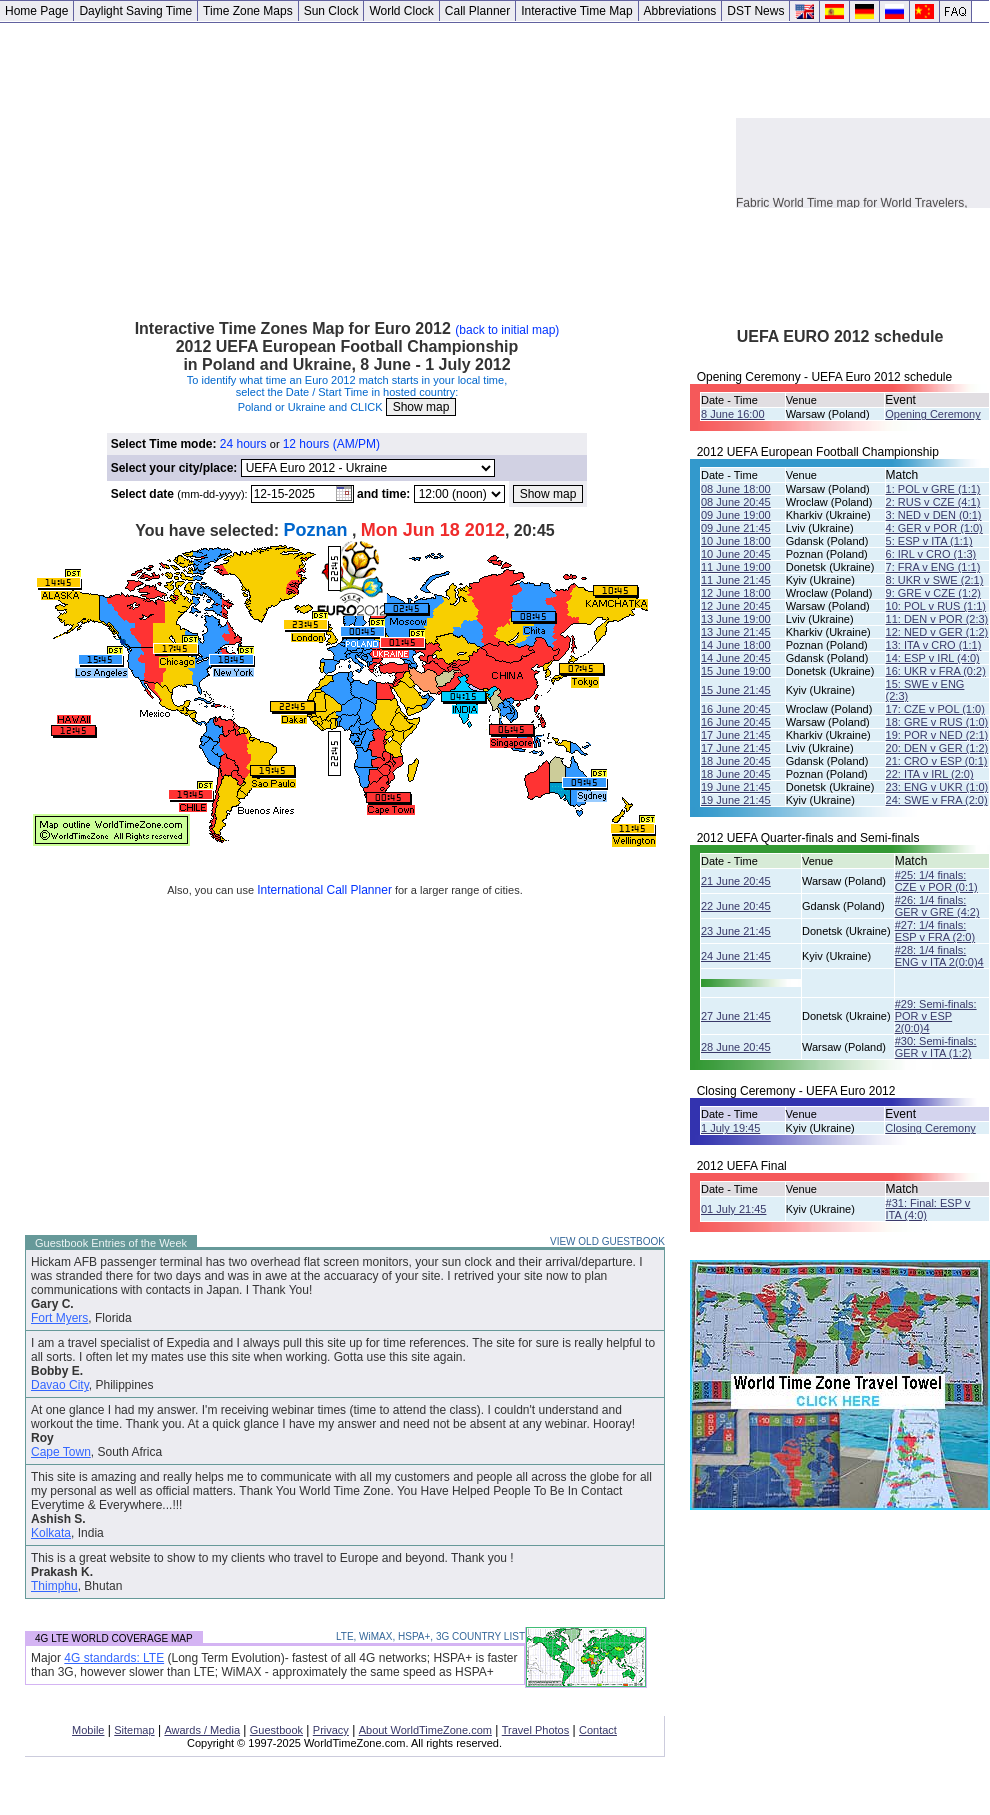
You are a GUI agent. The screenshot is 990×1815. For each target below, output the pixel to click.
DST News (755, 11)
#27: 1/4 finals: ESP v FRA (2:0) (935, 931)
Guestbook (276, 1730)
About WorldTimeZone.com (425, 1730)
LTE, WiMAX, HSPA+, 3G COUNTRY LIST (430, 1636)
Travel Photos (535, 1730)
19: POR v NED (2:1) (937, 735)
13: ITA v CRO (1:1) (934, 645)
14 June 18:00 (736, 645)
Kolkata (51, 1533)
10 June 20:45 (736, 554)
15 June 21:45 (736, 690)
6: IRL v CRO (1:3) (931, 554)
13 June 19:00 (736, 619)
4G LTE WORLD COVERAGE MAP (114, 1638)
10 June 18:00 (736, 541)
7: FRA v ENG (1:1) (933, 567)
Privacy (331, 1730)
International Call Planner (324, 890)
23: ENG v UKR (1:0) (937, 787)
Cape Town (61, 1452)
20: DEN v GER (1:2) (937, 748)
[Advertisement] (368, 163)
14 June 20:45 (736, 658)
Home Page (36, 11)
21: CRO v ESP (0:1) (937, 761)
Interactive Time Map (576, 11)
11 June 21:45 (736, 580)
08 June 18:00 (736, 489)
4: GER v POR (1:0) (934, 528)
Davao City (60, 1385)
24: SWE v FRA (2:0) (937, 800)
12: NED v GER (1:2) (937, 632)
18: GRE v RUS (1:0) (937, 722)
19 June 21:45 (736, 787)
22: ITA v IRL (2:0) (930, 774)
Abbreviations (680, 11)
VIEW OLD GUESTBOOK (607, 1241)
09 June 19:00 (736, 515)
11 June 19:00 (736, 567)
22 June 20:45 (736, 906)
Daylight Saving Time (135, 11)
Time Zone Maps (248, 11)
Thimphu (54, 1586)
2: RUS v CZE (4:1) (933, 502)
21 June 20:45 (736, 881)
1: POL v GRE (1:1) (933, 489)
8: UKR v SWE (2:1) (935, 580)
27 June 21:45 (736, 1016)
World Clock (401, 11)
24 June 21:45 (736, 956)
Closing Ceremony (930, 1128)
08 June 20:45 (736, 502)
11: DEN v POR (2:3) (937, 619)
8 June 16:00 (733, 414)
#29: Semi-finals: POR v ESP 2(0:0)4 (936, 1016)
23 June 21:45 (736, 931)
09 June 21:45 (736, 528)
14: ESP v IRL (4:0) (933, 658)
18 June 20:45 (736, 761)
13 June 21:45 (736, 632)
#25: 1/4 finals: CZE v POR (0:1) (936, 881)
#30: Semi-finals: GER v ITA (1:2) (936, 1047)
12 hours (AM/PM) (331, 444)
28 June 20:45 (736, 1047)
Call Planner (477, 11)
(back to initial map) (507, 330)
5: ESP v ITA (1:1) (929, 541)
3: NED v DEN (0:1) (934, 515)
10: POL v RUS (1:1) (936, 606)
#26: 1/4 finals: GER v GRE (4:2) (937, 906)
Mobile (88, 1730)
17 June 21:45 (736, 735)
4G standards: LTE (114, 1658)
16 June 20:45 (736, 709)
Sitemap (134, 1730)
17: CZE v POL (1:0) (935, 709)
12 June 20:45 (736, 606)
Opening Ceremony (932, 414)
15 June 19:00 (736, 671)
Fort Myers (59, 1318)
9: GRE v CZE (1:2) (933, 593)
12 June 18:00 (736, 593)
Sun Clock (331, 11)
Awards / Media (202, 1730)
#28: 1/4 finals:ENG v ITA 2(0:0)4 (939, 956)
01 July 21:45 (733, 1209)
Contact (598, 1730)
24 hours (243, 444)
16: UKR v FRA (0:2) (936, 671)
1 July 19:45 (730, 1128)
